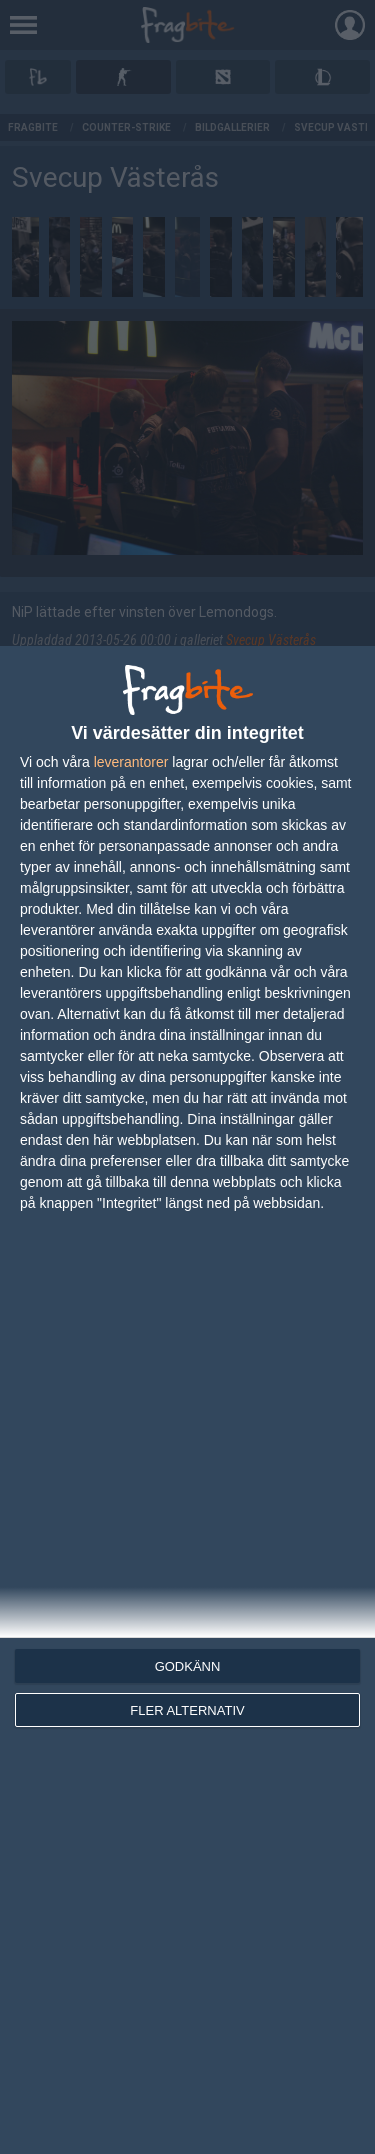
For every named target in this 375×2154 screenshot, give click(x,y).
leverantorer (131, 762)
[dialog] (187, 1400)
